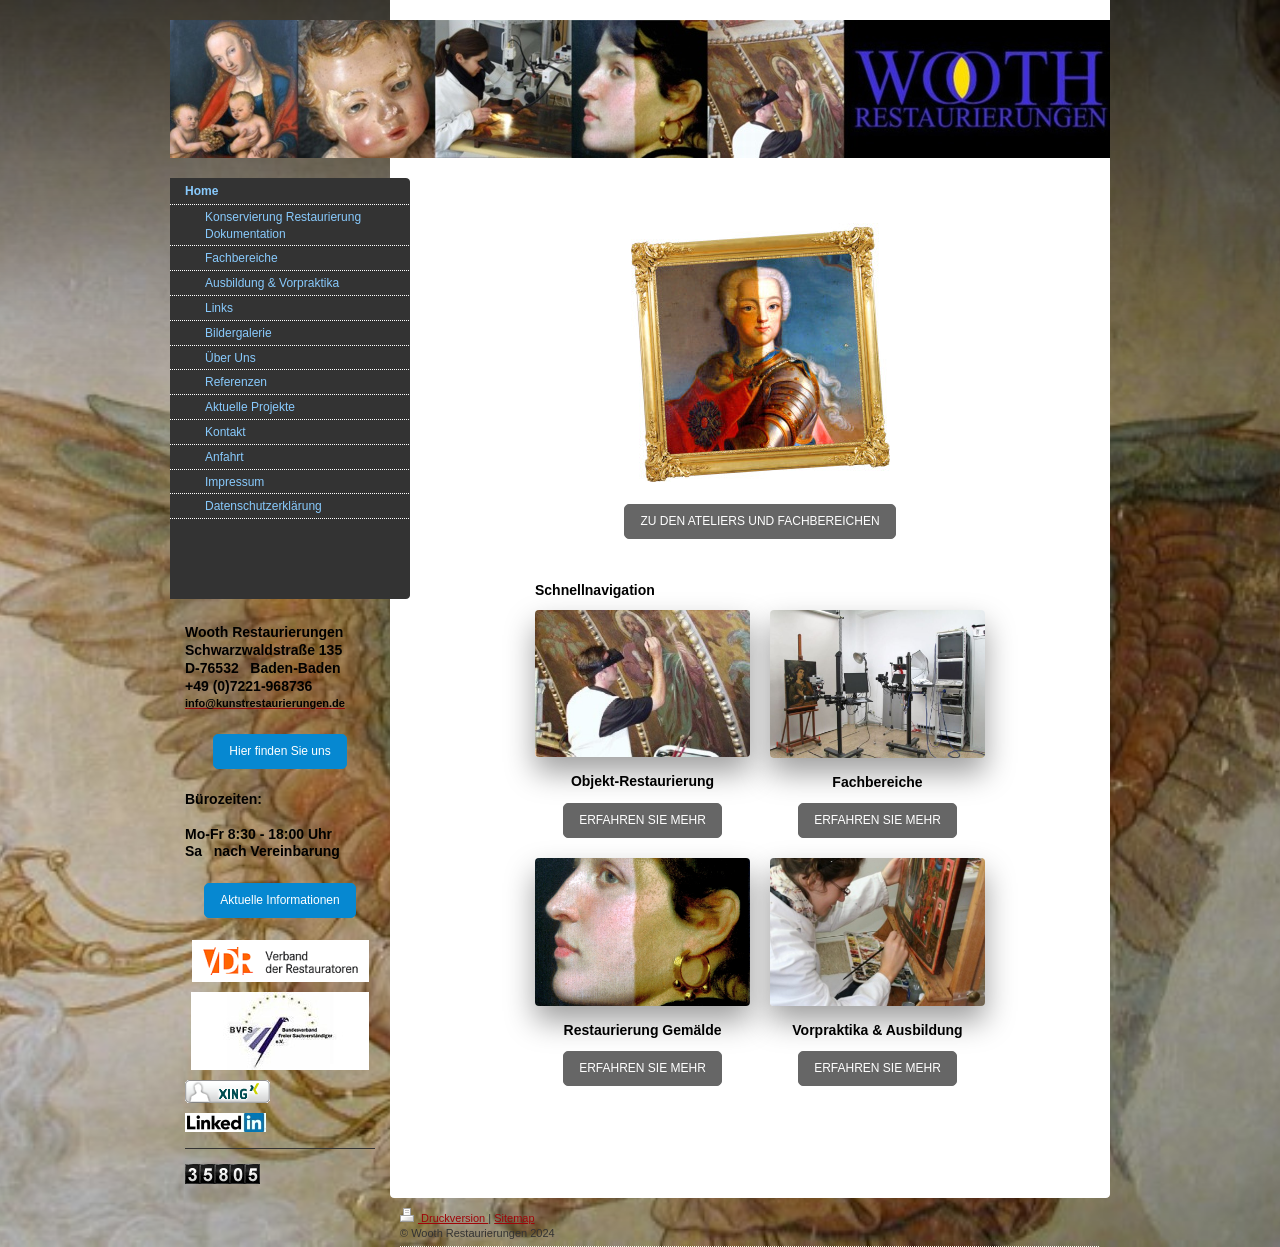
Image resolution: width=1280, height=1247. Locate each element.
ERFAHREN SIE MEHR (642, 820)
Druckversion (444, 1218)
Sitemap (514, 1218)
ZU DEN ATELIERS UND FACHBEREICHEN (759, 521)
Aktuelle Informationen (279, 900)
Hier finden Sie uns (279, 751)
